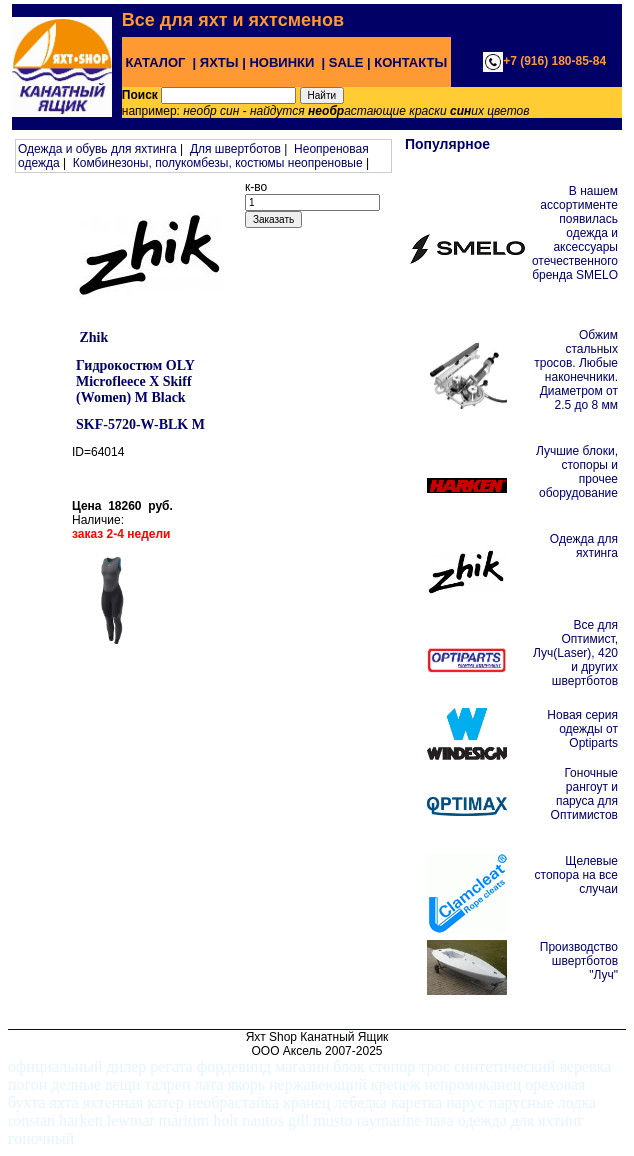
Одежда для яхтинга (584, 546)
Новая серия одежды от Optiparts (582, 729)
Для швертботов (235, 149)
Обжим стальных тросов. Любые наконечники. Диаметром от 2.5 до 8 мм (576, 370)
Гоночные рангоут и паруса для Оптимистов (584, 794)
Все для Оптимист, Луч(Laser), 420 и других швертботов (575, 653)
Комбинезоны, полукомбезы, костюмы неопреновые (218, 163)
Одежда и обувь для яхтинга (97, 149)
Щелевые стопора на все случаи (576, 875)
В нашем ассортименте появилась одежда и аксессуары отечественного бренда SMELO (575, 233)
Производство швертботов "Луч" (579, 961)
